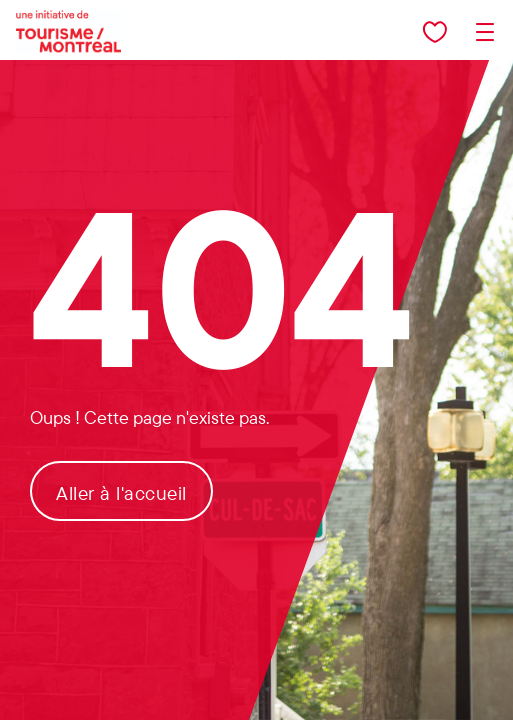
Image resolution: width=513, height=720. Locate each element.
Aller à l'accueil (121, 493)
